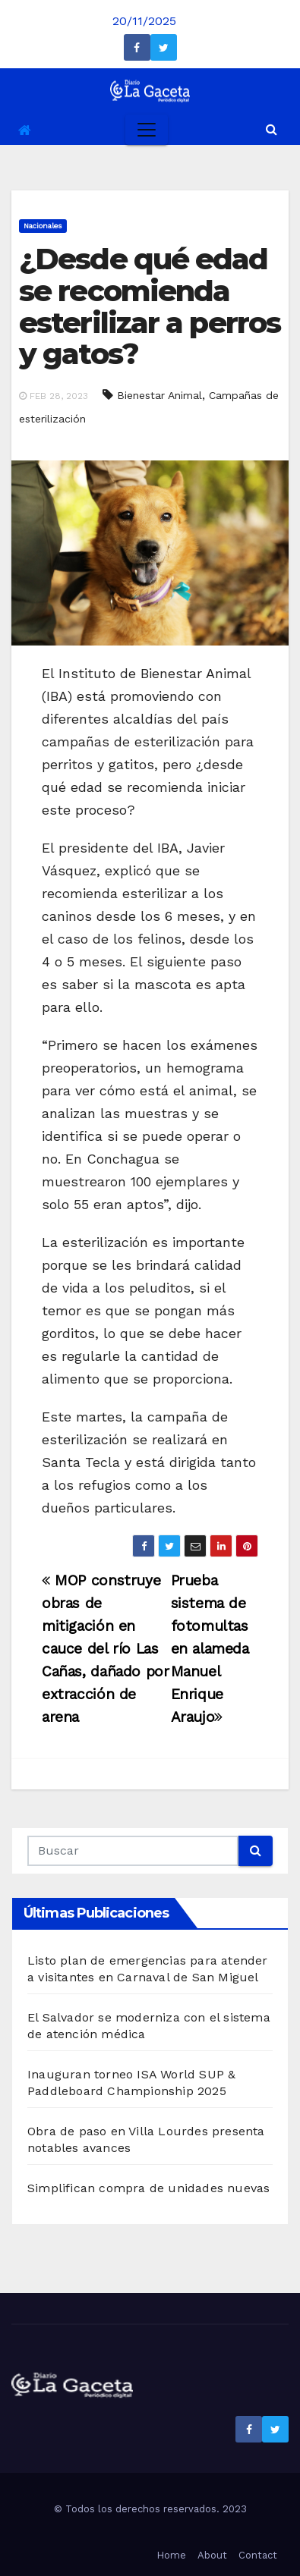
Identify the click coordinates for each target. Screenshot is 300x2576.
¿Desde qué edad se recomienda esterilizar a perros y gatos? (149, 306)
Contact (257, 2555)
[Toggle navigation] (146, 130)
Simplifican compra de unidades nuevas (148, 2188)
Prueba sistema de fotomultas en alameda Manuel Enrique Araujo (210, 1649)
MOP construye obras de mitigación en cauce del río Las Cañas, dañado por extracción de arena (105, 1649)
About (212, 2555)
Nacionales (43, 225)
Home (171, 2555)
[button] (271, 129)
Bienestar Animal (159, 395)
